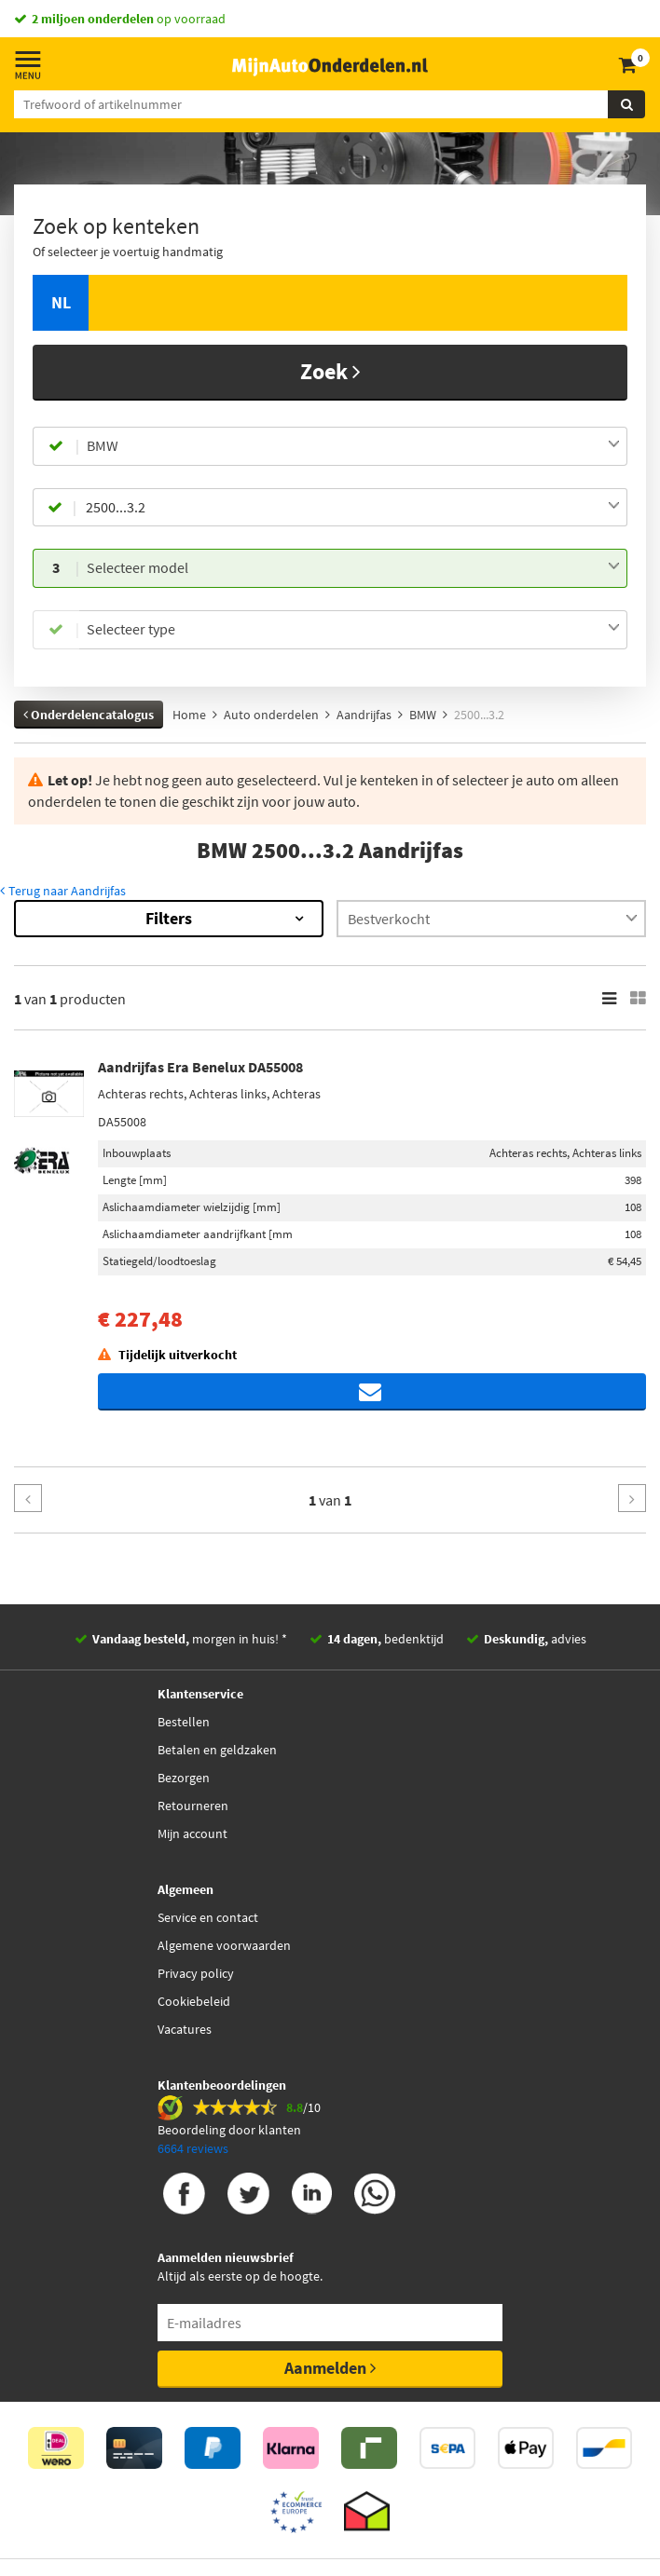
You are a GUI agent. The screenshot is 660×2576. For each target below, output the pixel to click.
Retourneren (193, 1805)
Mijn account (192, 1833)
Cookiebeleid (194, 2001)
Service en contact (208, 1917)
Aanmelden (330, 2367)
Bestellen (184, 1721)
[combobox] (353, 446)
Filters (168, 918)
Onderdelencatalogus (88, 714)
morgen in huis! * (189, 1638)
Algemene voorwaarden (224, 1945)
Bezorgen (184, 1777)
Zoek (330, 371)
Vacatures (185, 2029)
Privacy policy (196, 1973)
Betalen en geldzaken (217, 1749)
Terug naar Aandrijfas (63, 890)
